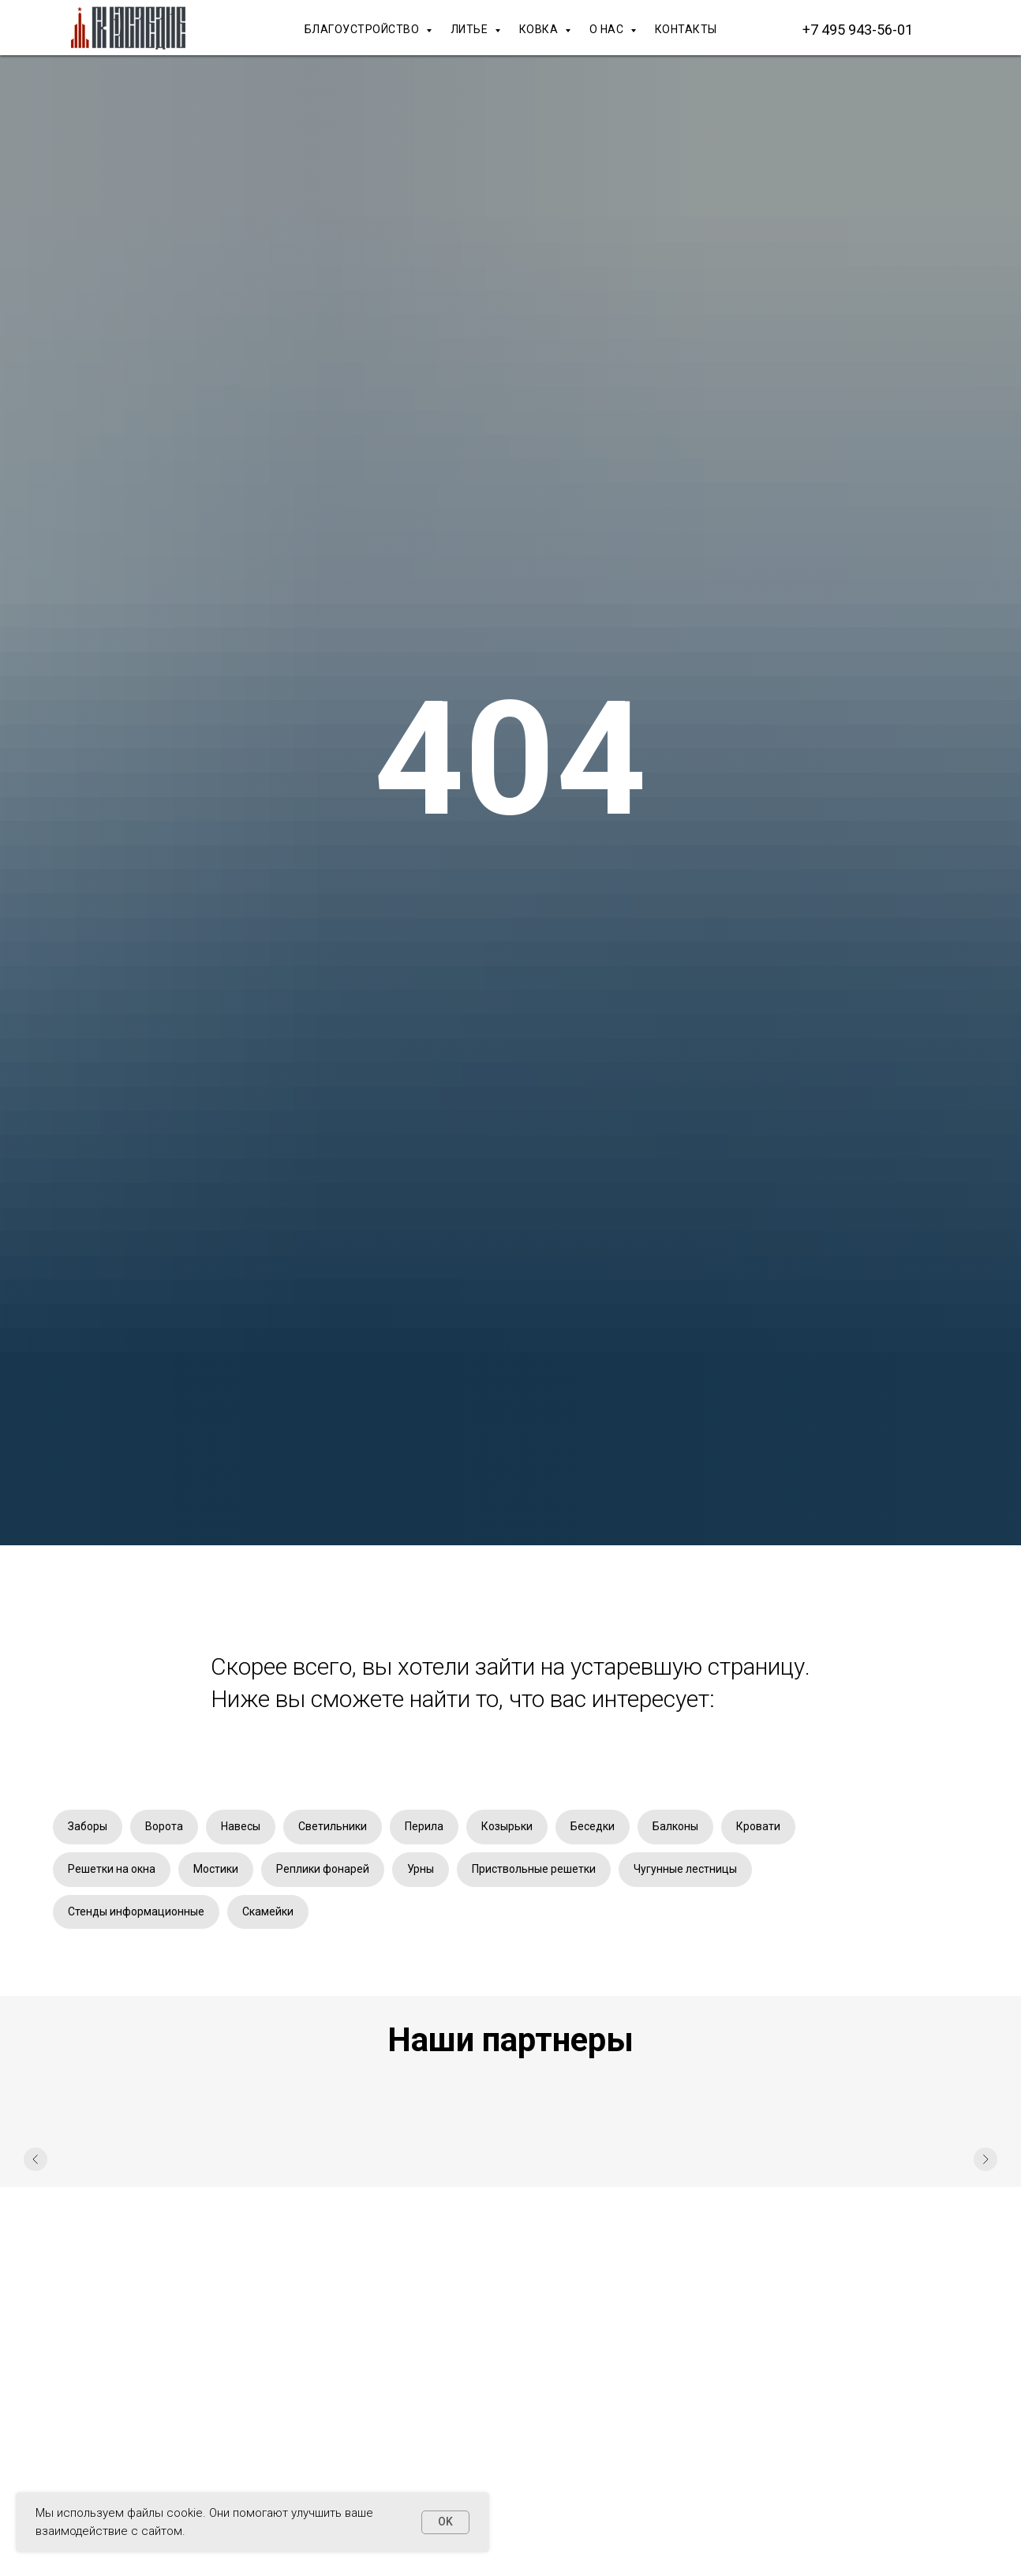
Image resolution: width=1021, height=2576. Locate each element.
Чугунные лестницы (685, 1869)
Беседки (592, 1826)
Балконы (675, 1826)
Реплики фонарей (322, 1869)
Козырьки (507, 1826)
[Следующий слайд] (985, 2159)
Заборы (87, 1826)
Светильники (332, 1826)
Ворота (164, 1826)
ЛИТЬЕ (471, 29)
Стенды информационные (136, 1911)
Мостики (215, 1869)
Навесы (240, 1826)
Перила (424, 1826)
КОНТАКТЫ (686, 29)
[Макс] (952, 29)
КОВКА (540, 29)
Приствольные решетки (534, 1869)
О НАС (607, 29)
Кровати (758, 1826)
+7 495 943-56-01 (857, 29)
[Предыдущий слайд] (35, 2159)
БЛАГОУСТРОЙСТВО (363, 29)
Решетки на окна (111, 1869)
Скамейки (268, 1911)
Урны (420, 1869)
